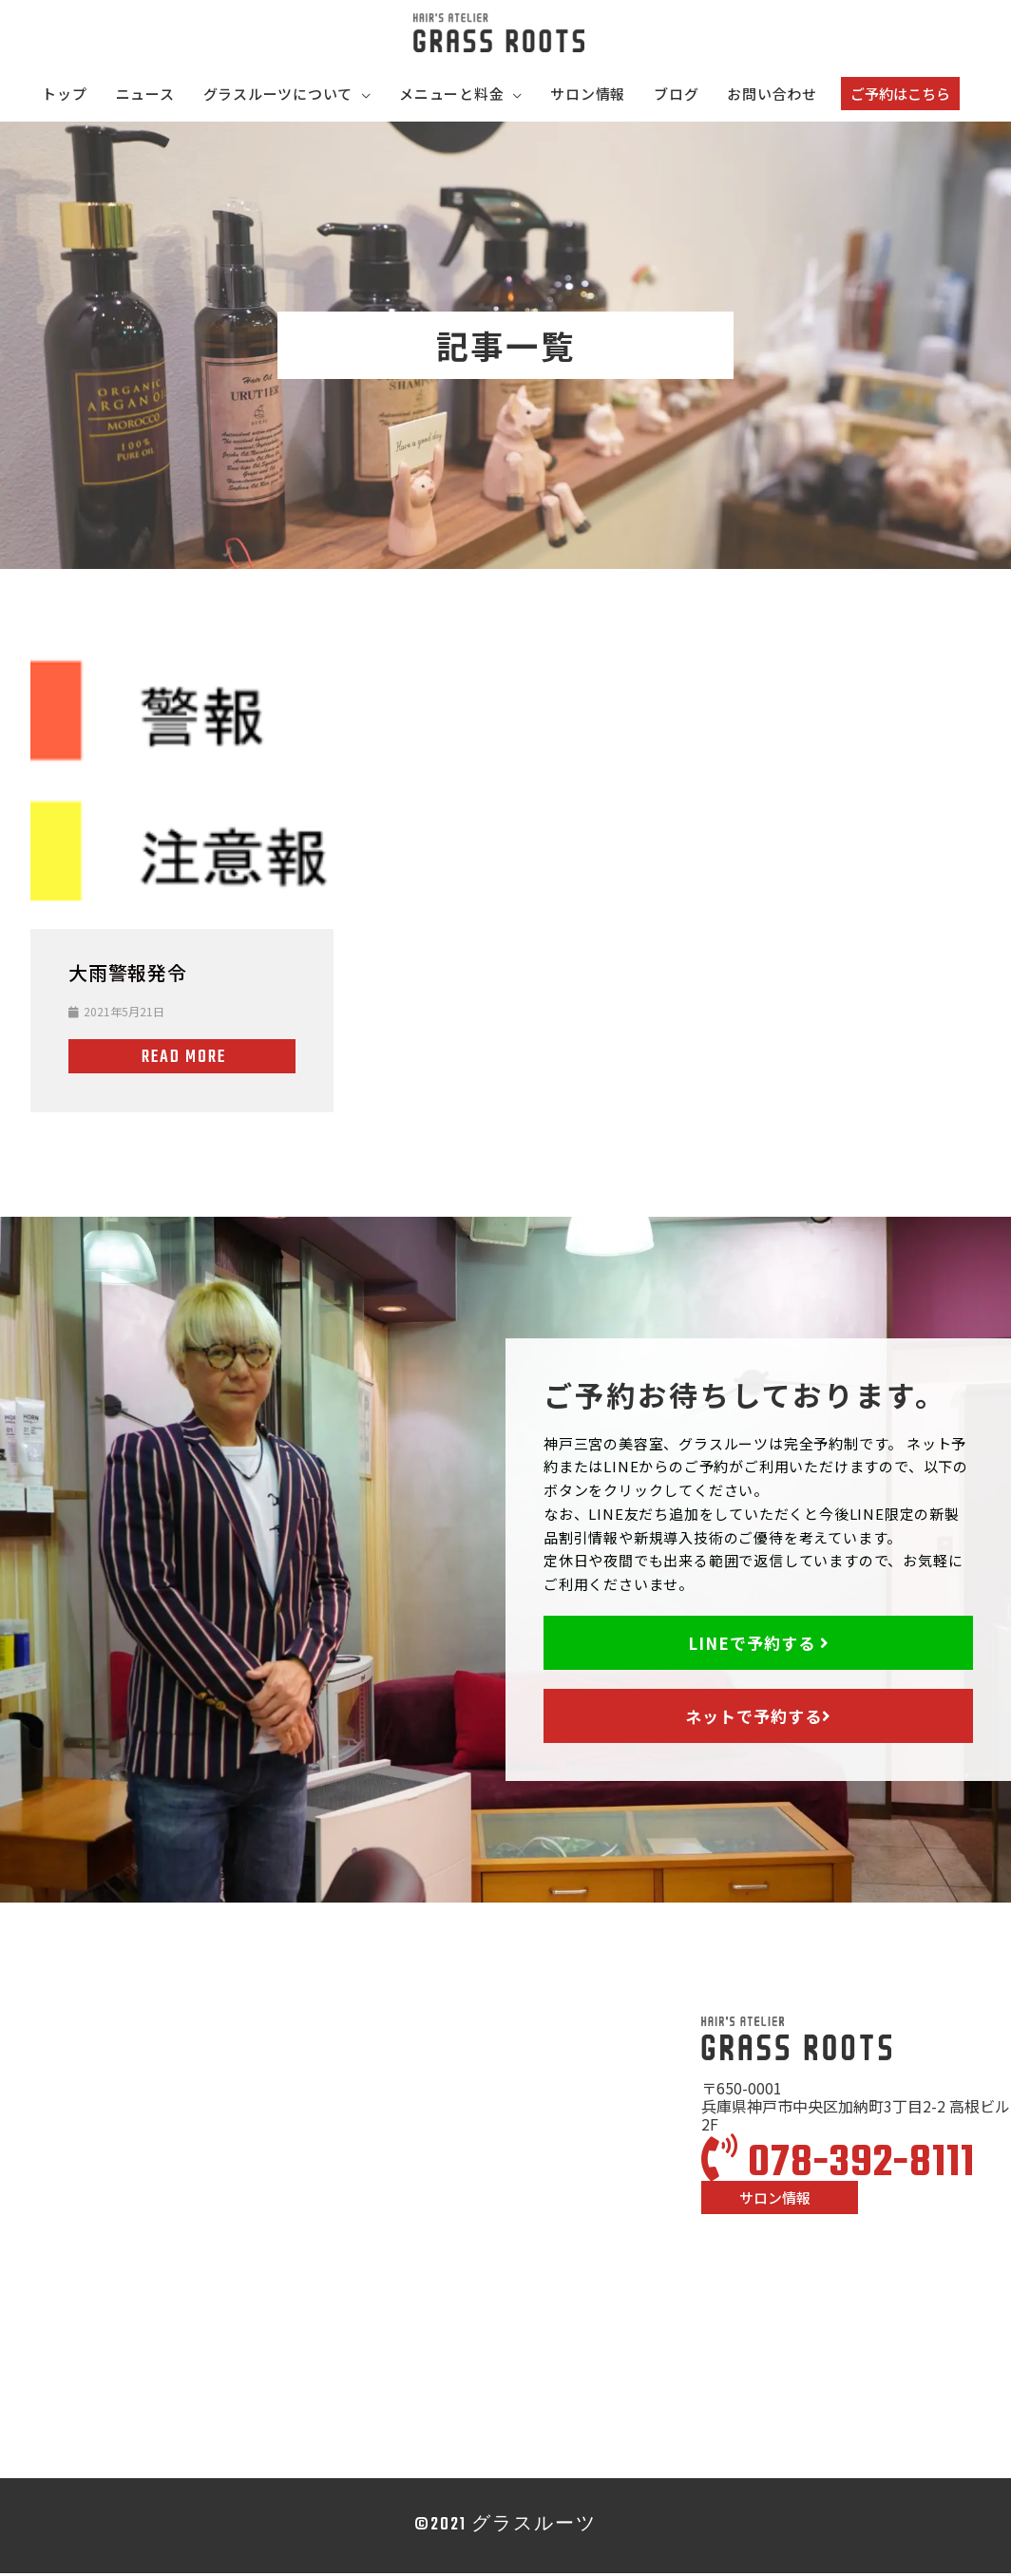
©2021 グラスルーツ (505, 2528)
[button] (900, 96)
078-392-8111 (838, 2166)
